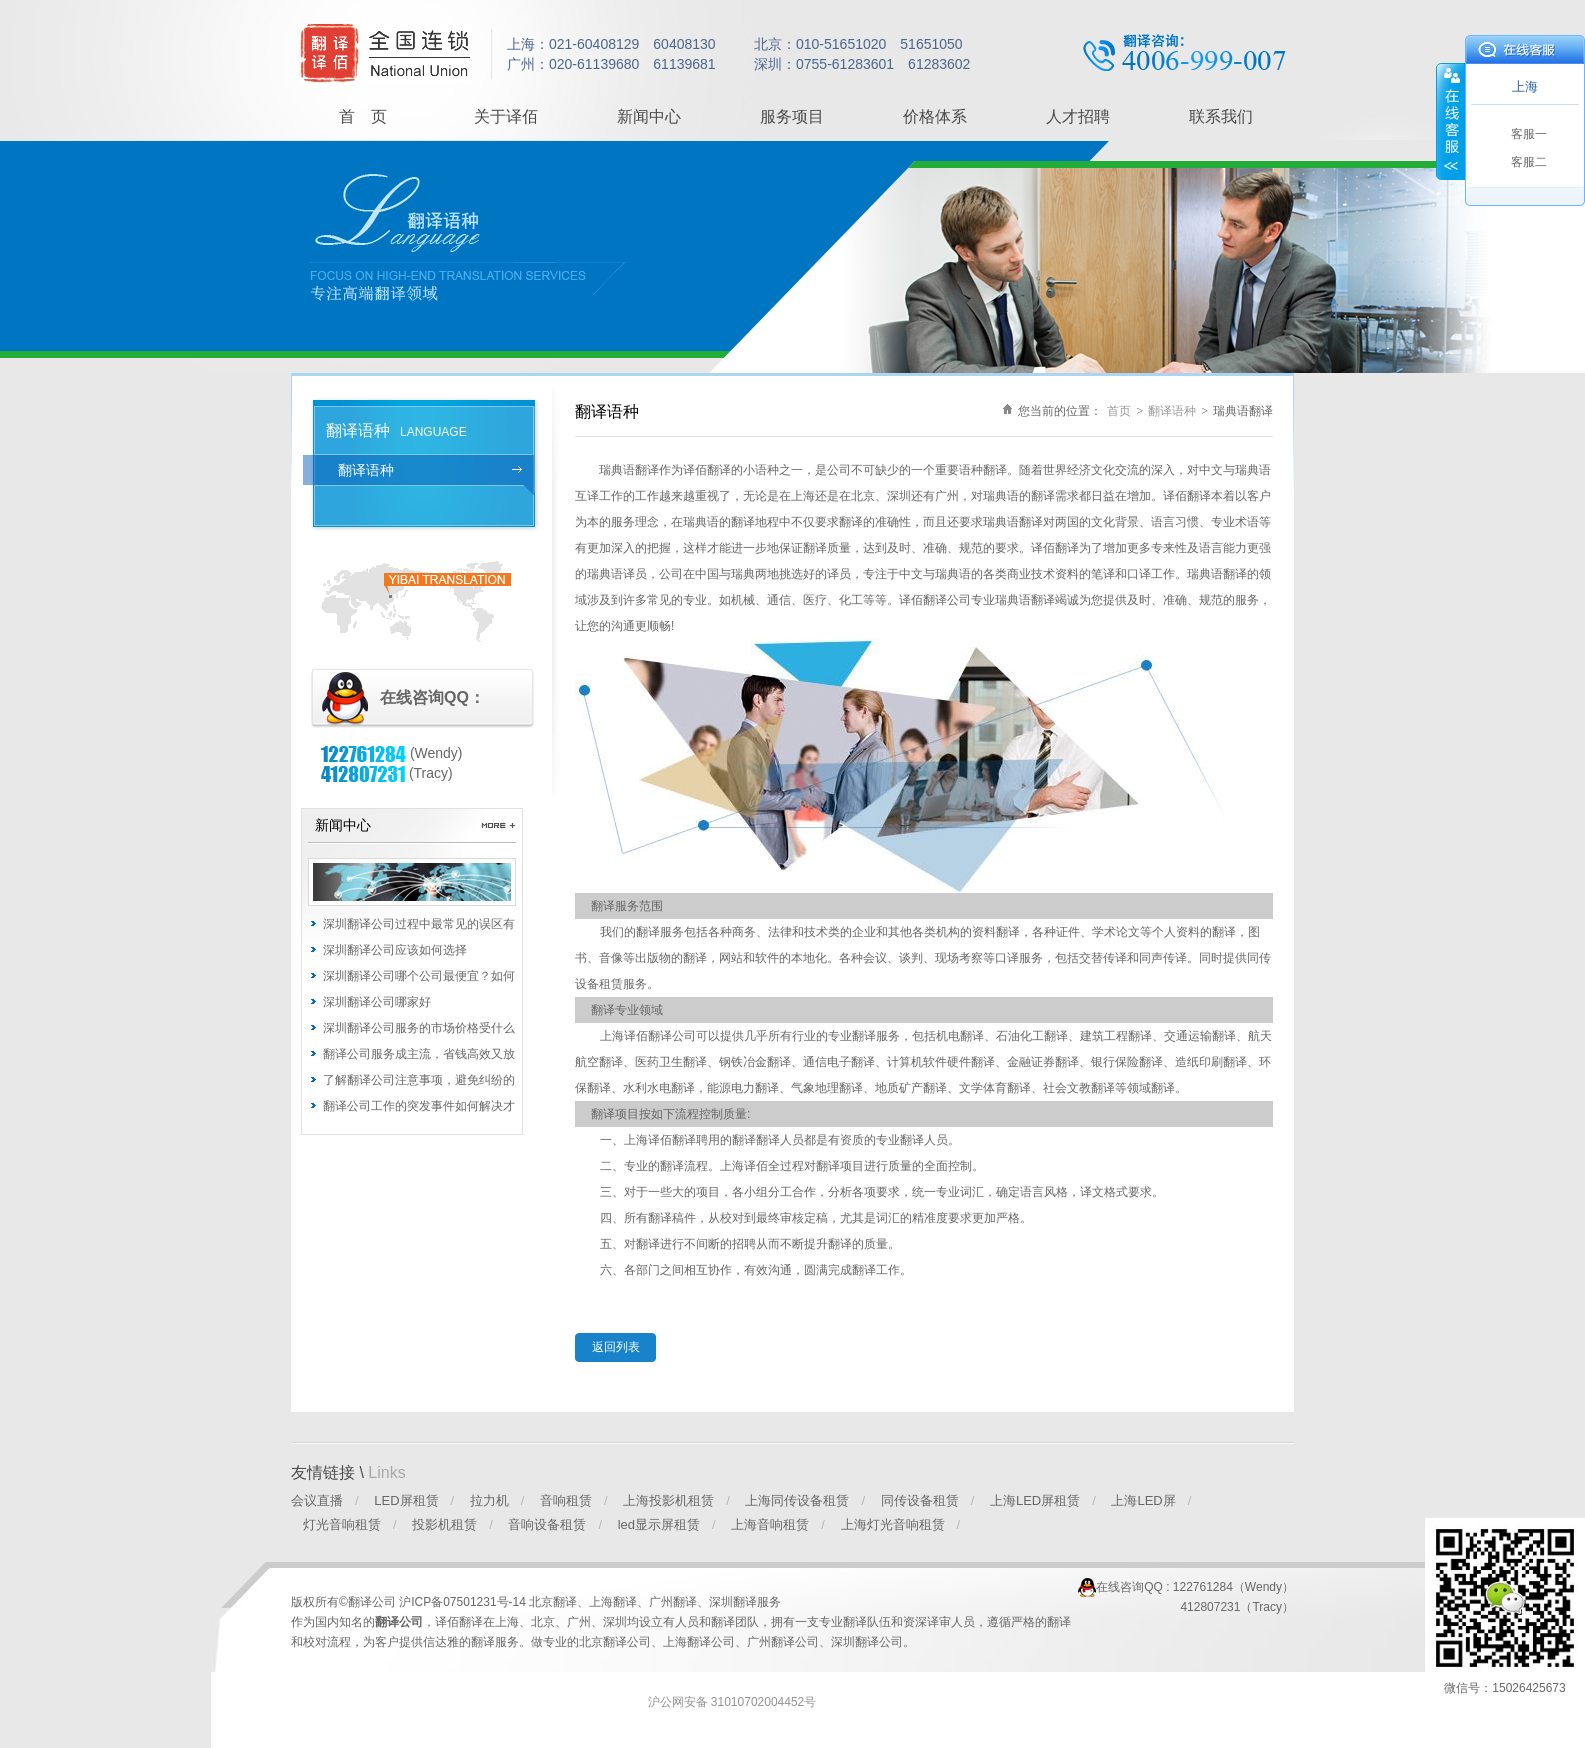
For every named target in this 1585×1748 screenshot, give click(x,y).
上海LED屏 (1143, 1500)
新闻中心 (649, 116)
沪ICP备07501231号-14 (464, 1602)
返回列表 (616, 1347)
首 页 (363, 116)
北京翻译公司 (615, 1642)
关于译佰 (506, 116)
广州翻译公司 (783, 1642)
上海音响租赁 (770, 1524)
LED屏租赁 (406, 1500)
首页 (1119, 411)
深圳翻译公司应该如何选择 (395, 950)
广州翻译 (673, 1602)
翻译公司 (399, 1622)
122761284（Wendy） (1233, 1587)
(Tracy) (387, 773)
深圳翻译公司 (867, 1642)
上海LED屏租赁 (1035, 1500)
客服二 (1529, 162)
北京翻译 (553, 1602)
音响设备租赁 (547, 1524)
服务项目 (792, 116)
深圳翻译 (733, 1602)
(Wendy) (392, 753)
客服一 (1529, 134)
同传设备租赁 (920, 1500)
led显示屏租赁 (659, 1524)
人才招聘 (1078, 116)
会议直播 (317, 1500)
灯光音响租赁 (342, 1524)
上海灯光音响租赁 (893, 1524)
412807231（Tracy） (1237, 1607)
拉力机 (489, 1500)
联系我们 (1221, 116)
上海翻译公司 (699, 1642)
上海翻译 (613, 1602)
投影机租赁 (444, 1524)
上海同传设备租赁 (797, 1500)
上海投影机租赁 (668, 1500)
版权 (303, 1602)
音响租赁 (566, 1500)
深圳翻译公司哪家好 (377, 1002)
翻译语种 (366, 470)
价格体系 (935, 116)
